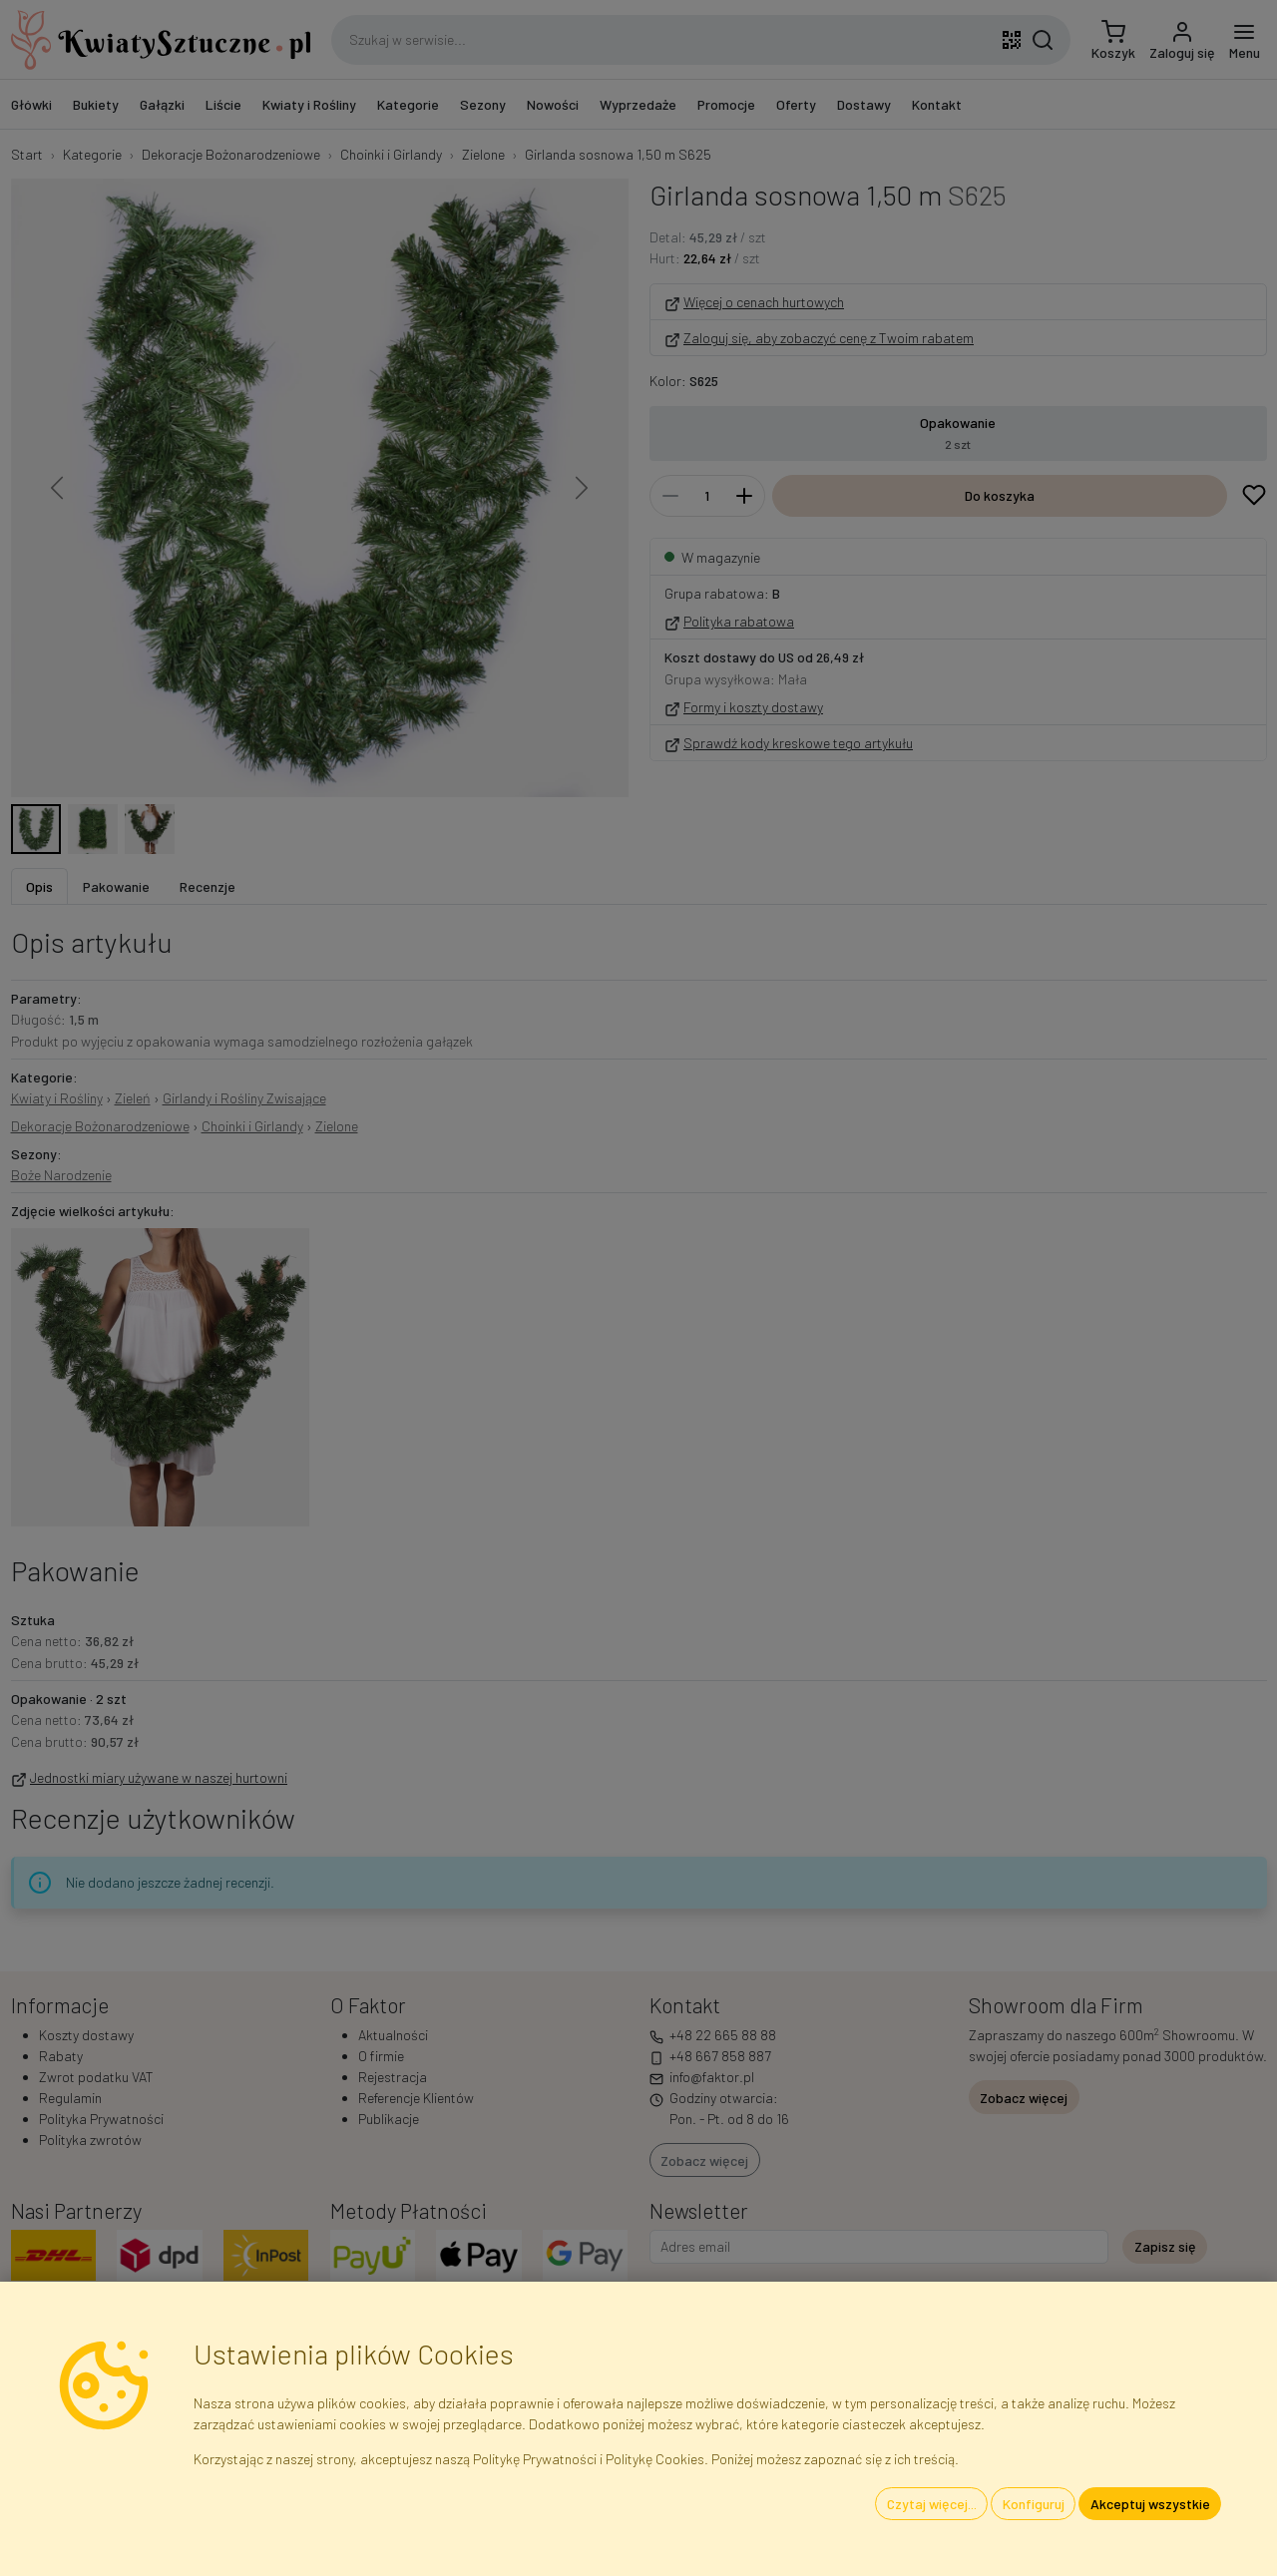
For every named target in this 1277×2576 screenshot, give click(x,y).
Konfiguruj (1033, 2503)
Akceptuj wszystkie (1150, 2503)
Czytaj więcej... (932, 2503)
